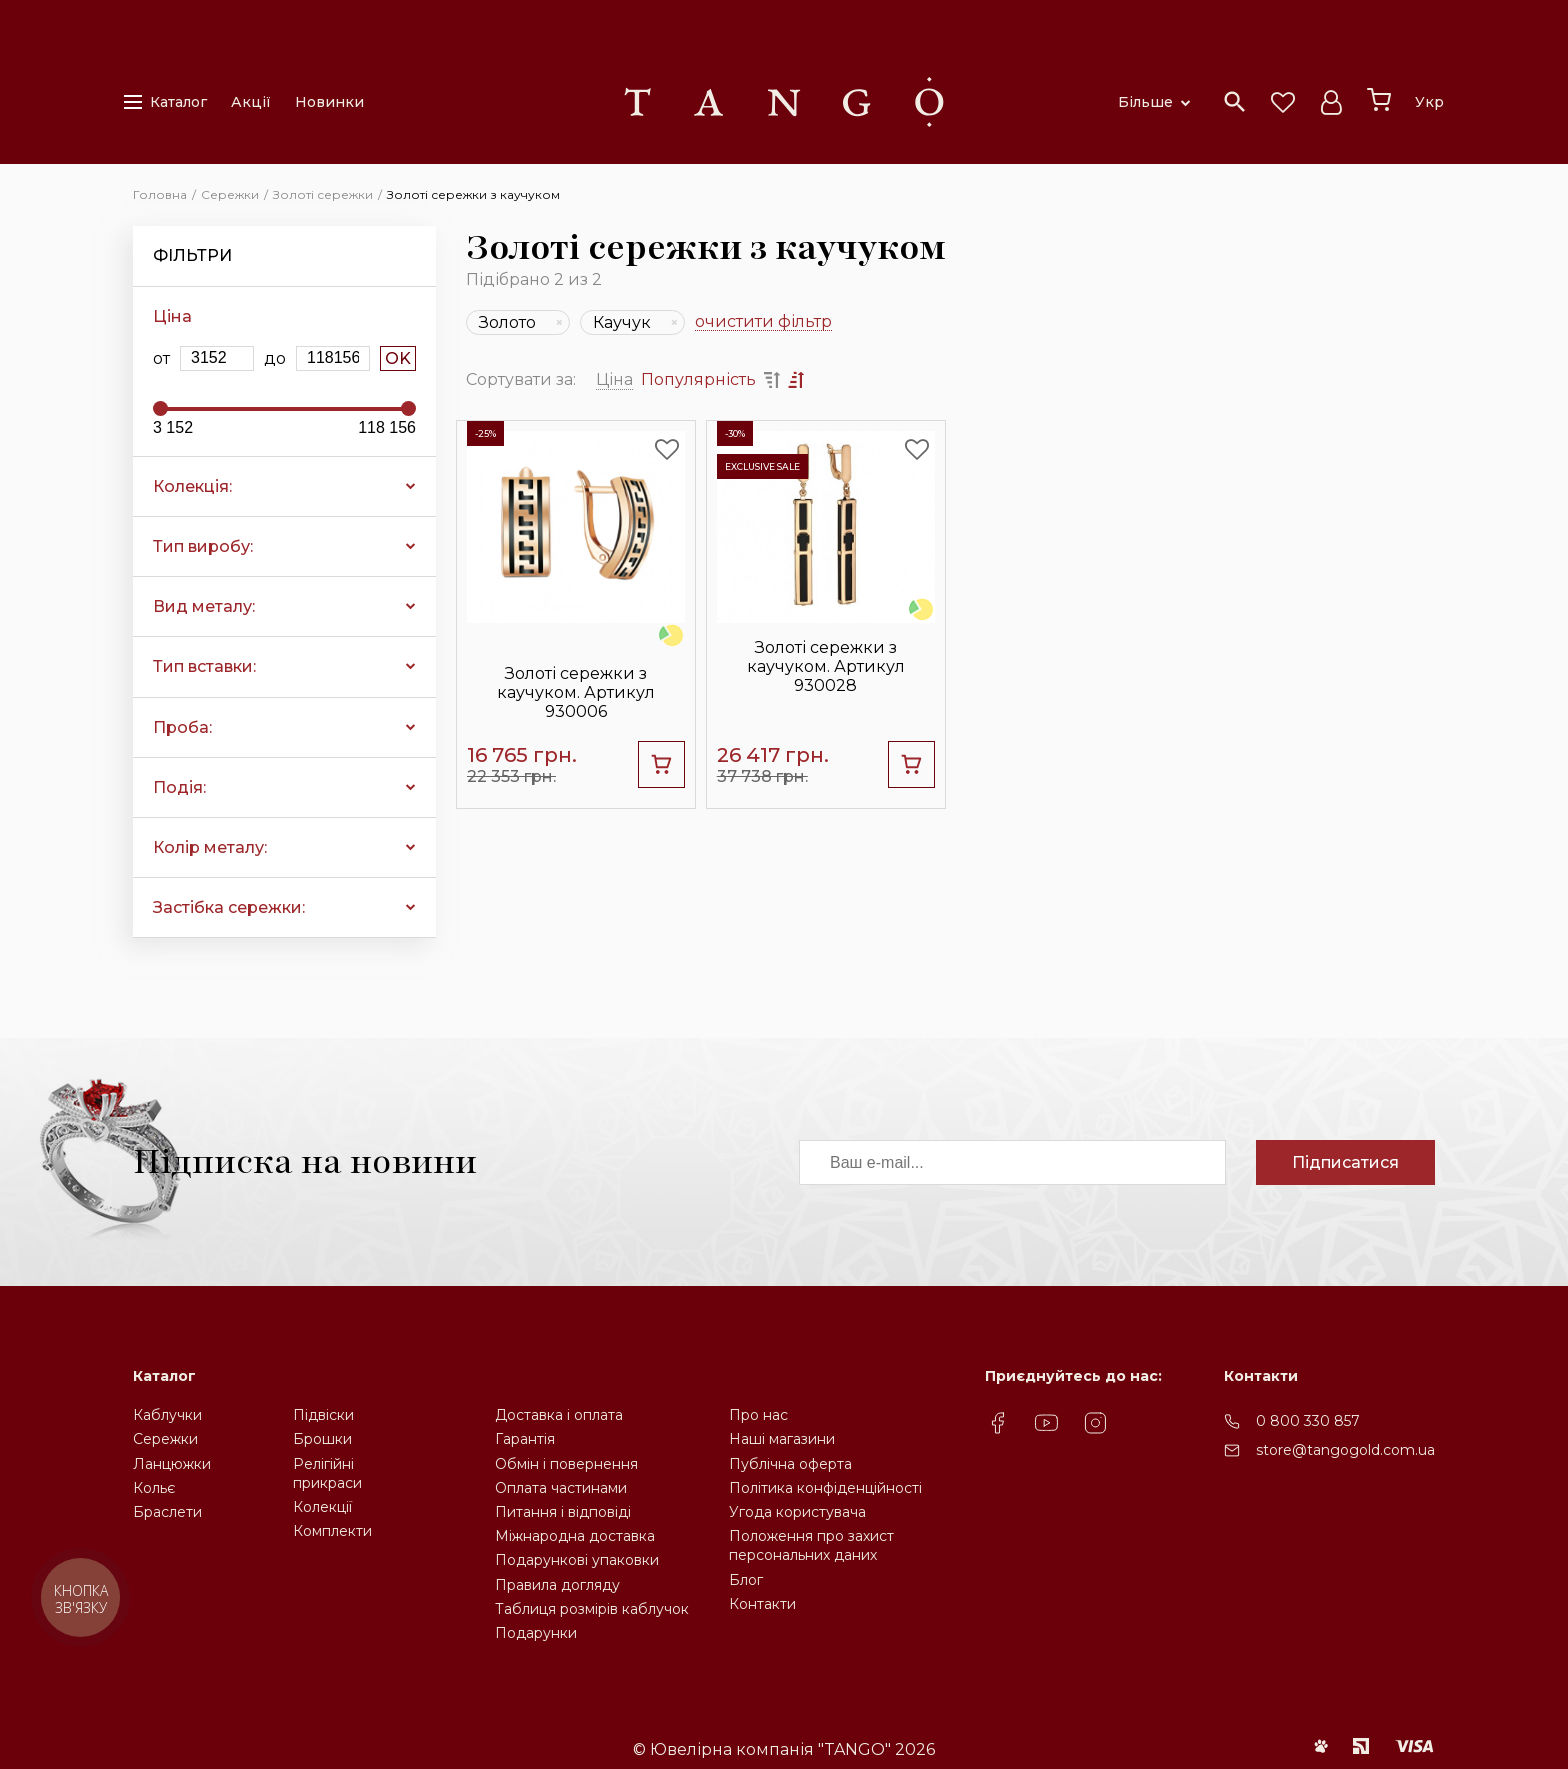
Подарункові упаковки (577, 1560)
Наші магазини (782, 1439)
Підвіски (323, 1415)
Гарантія (525, 1439)
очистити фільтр (763, 322)
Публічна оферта (790, 1464)
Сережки (165, 1439)
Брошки (322, 1439)
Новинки (329, 102)
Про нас (758, 1415)
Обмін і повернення (566, 1464)
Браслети (167, 1512)
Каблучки (167, 1415)
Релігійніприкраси (327, 1473)
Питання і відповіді (563, 1512)
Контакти (762, 1604)
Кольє (154, 1488)
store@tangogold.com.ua (1345, 1450)
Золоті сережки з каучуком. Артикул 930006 (576, 692)
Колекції (322, 1507)
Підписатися (1345, 1162)
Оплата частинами (561, 1488)
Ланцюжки (172, 1464)
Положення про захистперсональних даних (811, 1545)
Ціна (614, 379)
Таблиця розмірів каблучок (592, 1609)
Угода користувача (797, 1512)
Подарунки (536, 1633)
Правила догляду (557, 1585)
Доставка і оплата (559, 1415)
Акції (251, 102)
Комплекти (332, 1531)
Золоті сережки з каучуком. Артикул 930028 (826, 666)
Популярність (698, 379)
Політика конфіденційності (825, 1488)
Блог (746, 1580)
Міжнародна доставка (575, 1536)
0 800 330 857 (1308, 1421)
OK (398, 358)
